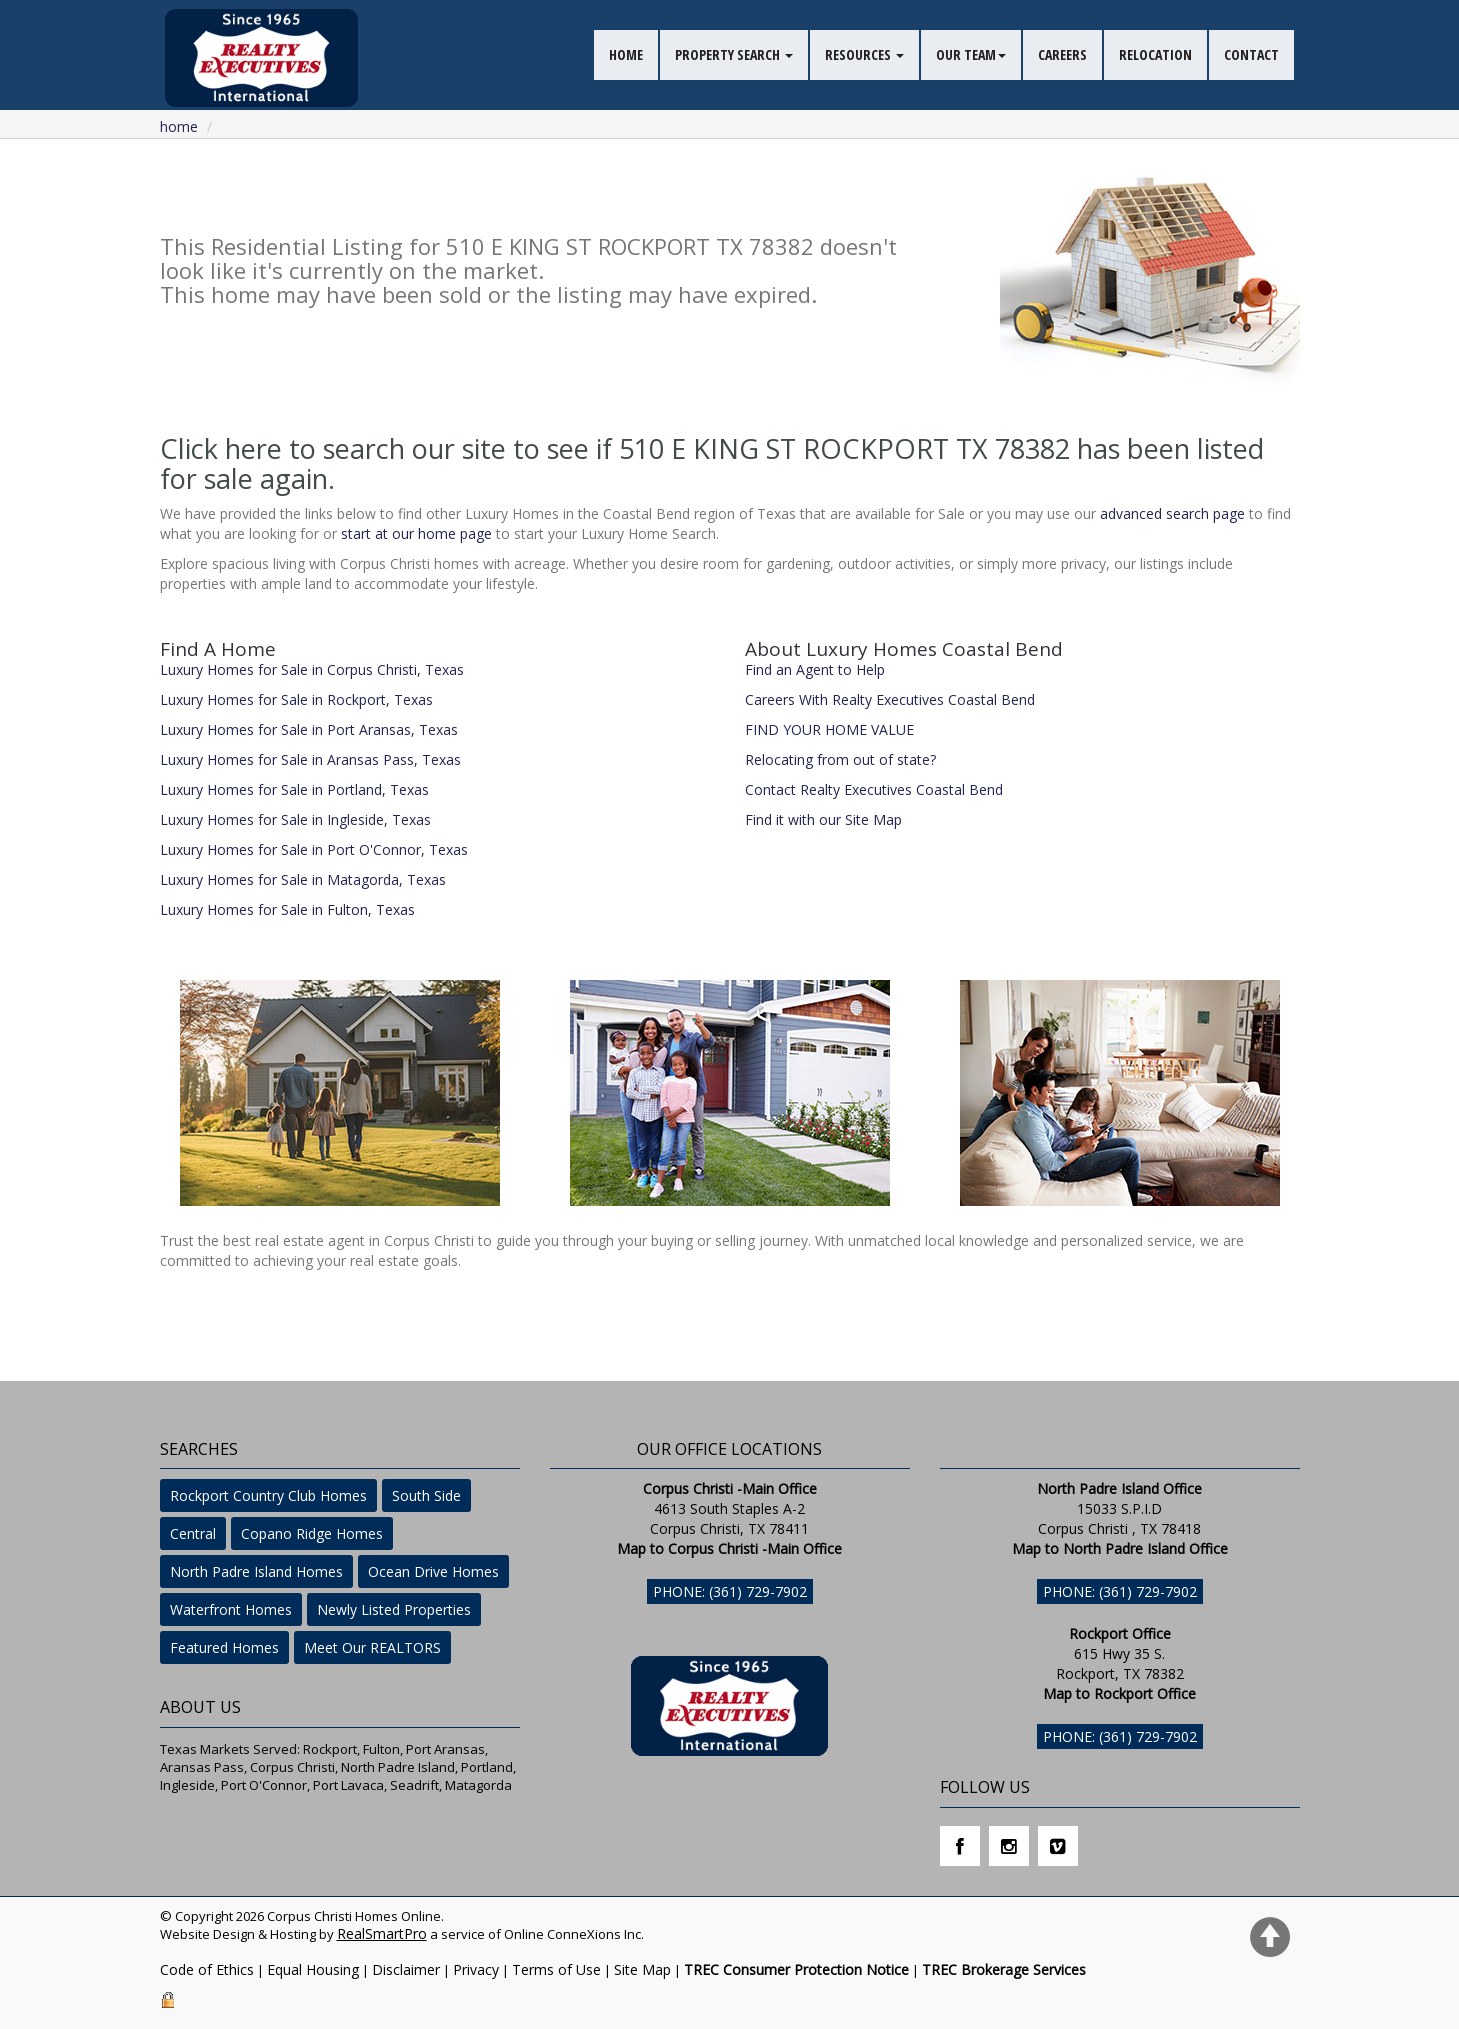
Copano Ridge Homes (312, 1533)
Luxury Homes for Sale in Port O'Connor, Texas (314, 849)
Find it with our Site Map (823, 819)
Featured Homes (224, 1647)
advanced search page (1172, 513)
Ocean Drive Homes (433, 1571)
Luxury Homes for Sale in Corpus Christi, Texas (312, 669)
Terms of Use (556, 1969)
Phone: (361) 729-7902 (730, 1591)
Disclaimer (406, 1969)
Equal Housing (313, 1969)
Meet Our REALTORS (372, 1647)
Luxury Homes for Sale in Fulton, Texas (287, 909)
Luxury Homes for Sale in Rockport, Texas (296, 699)
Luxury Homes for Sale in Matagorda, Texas (303, 879)
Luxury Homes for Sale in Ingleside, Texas (295, 819)
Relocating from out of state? (840, 759)
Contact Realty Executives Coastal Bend (874, 789)
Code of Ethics (207, 1969)
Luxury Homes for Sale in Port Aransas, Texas (309, 729)
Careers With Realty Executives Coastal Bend (890, 699)
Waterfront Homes (231, 1609)
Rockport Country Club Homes (268, 1495)
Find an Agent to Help (815, 669)
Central (193, 1533)
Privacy (476, 1969)
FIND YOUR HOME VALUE (829, 729)
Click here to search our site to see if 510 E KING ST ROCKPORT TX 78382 (615, 448)
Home (179, 126)
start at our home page (416, 533)
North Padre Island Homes (256, 1571)
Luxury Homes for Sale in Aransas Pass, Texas (310, 759)
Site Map (642, 1969)
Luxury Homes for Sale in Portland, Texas (294, 789)
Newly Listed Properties (394, 1609)
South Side (426, 1495)
